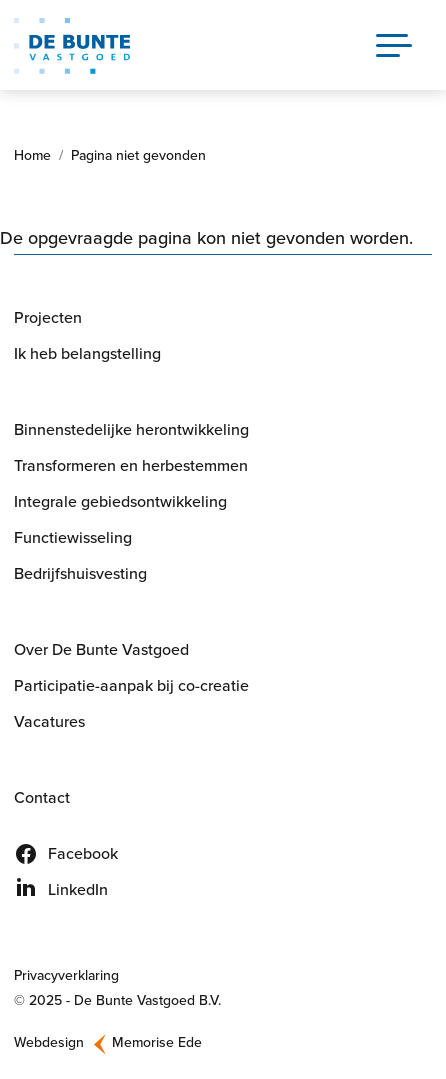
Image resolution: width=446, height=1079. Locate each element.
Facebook (83, 853)
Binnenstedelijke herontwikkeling (131, 429)
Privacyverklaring (66, 975)
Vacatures (49, 721)
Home (32, 155)
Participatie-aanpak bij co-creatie (131, 685)
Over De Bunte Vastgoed (101, 649)
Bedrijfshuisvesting (80, 573)
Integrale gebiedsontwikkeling (120, 501)
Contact (42, 797)
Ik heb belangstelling (87, 353)
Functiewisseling (73, 537)
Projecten (48, 317)
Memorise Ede (157, 1042)
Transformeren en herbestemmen (131, 465)
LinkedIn (78, 889)
